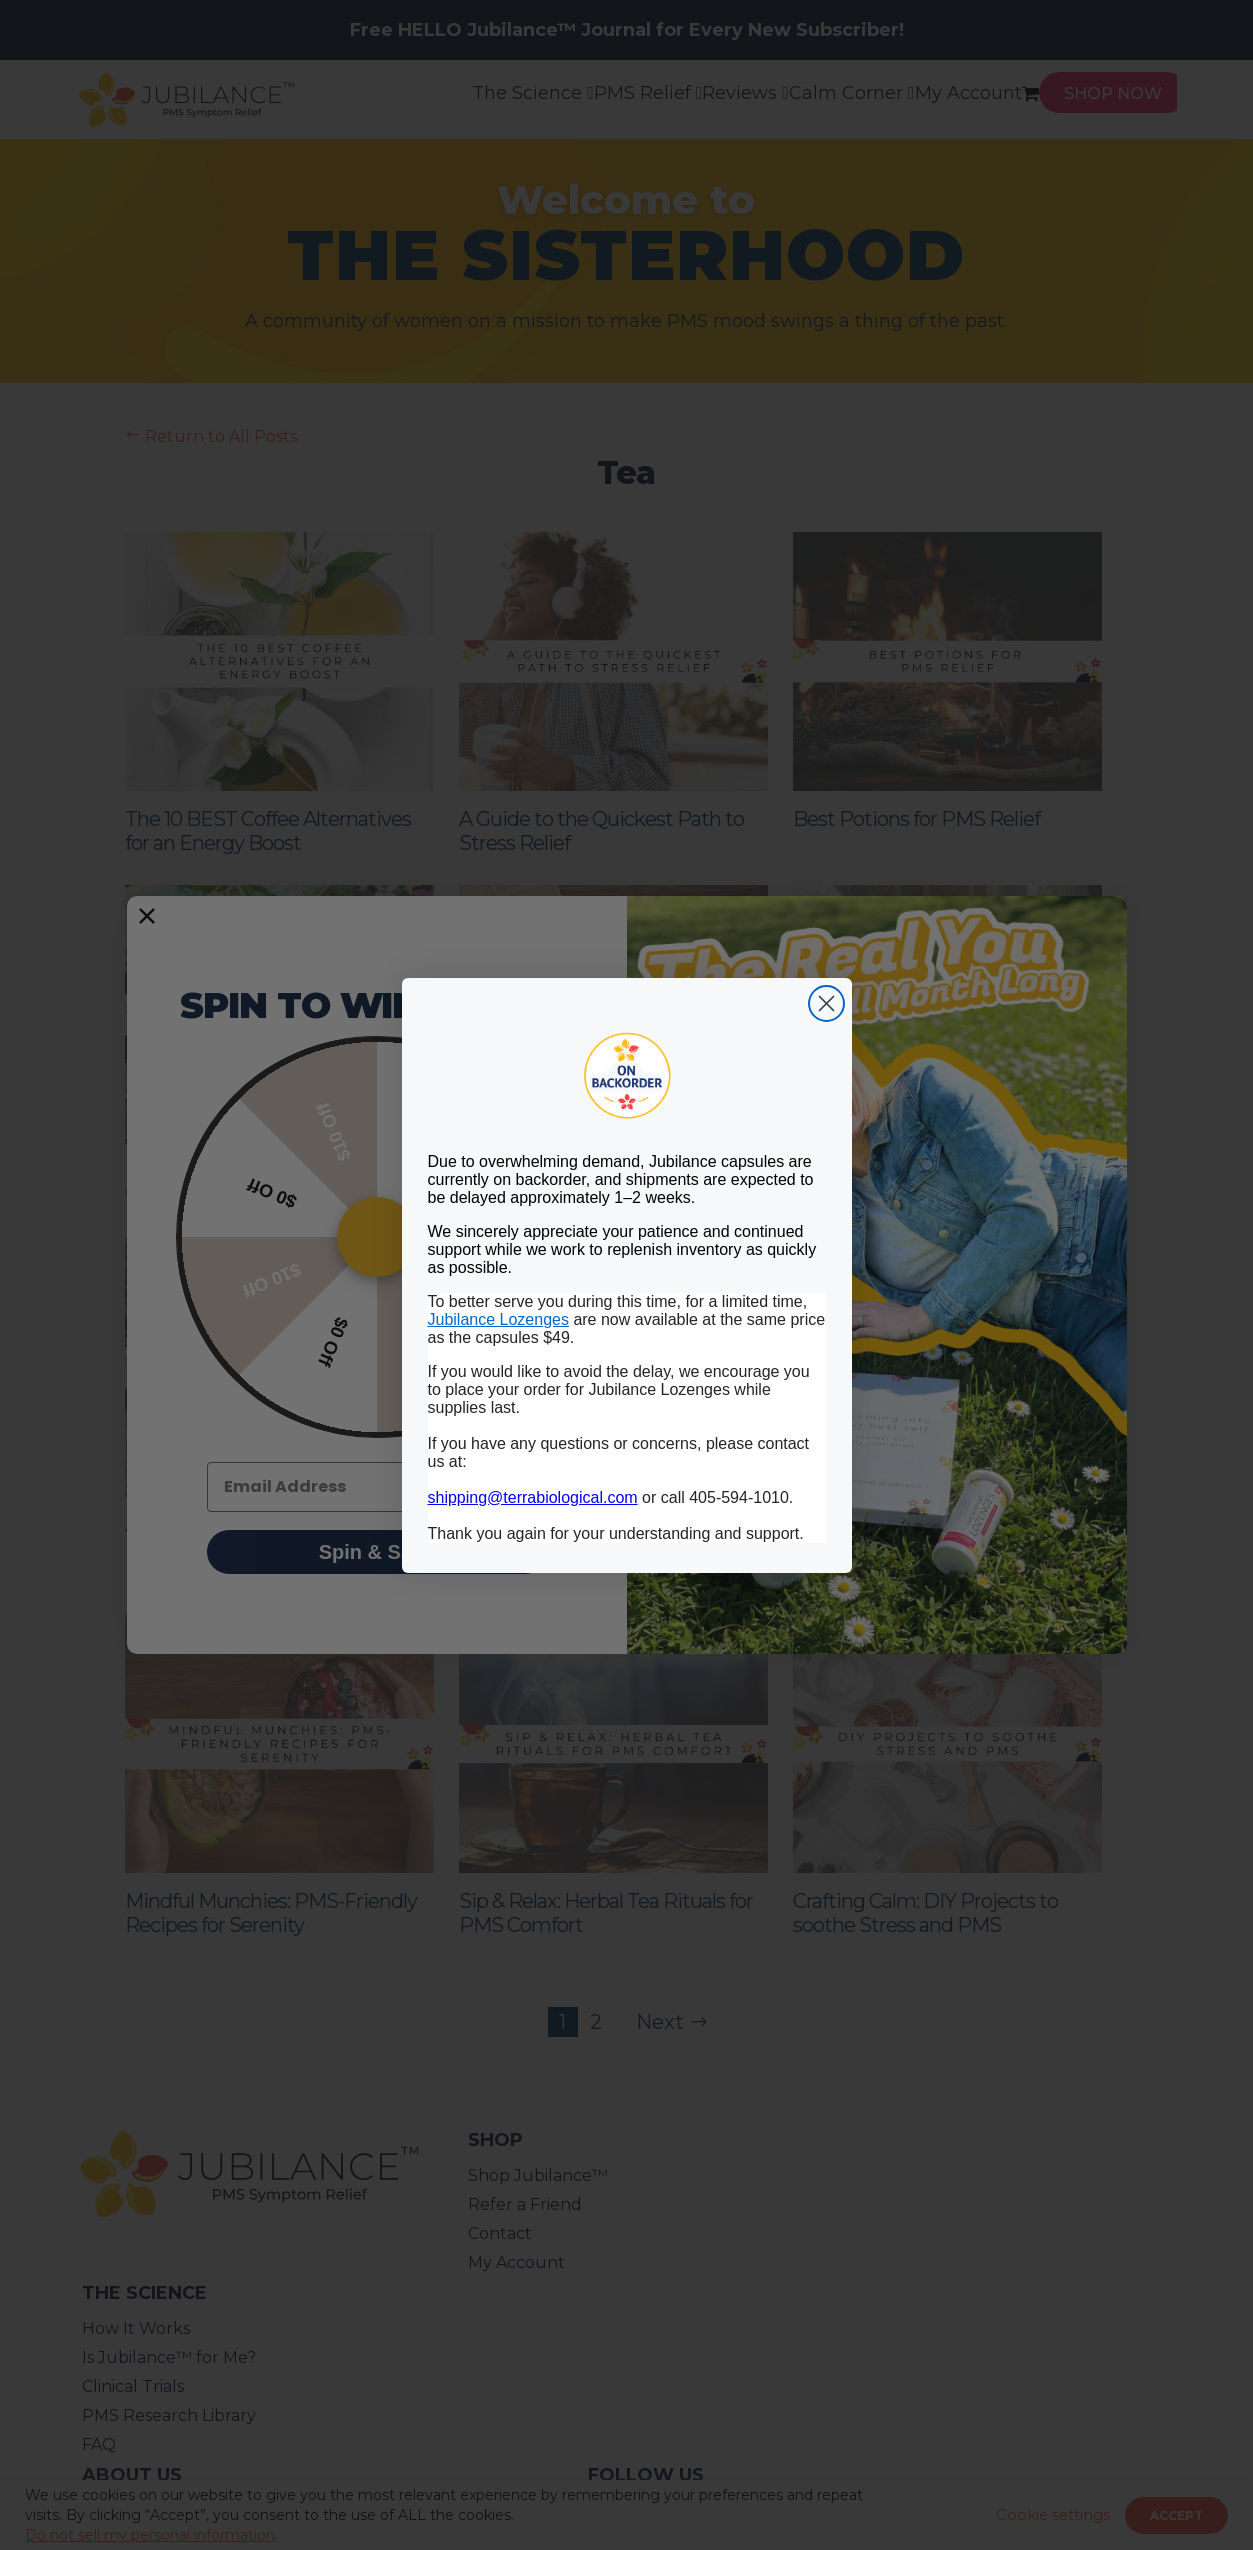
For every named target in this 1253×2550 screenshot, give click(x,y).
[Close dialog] (826, 1003)
